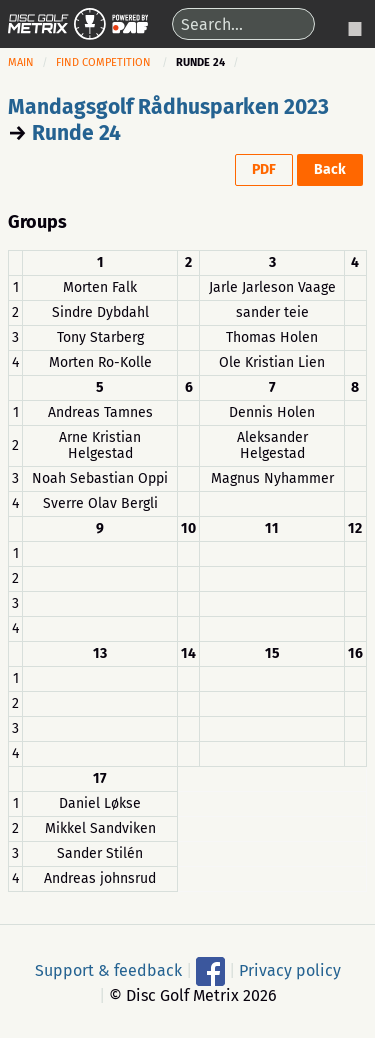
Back (330, 169)
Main (21, 62)
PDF (264, 169)
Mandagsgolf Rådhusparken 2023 (168, 107)
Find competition (103, 62)
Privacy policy (290, 970)
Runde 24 (76, 133)
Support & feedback (108, 970)
